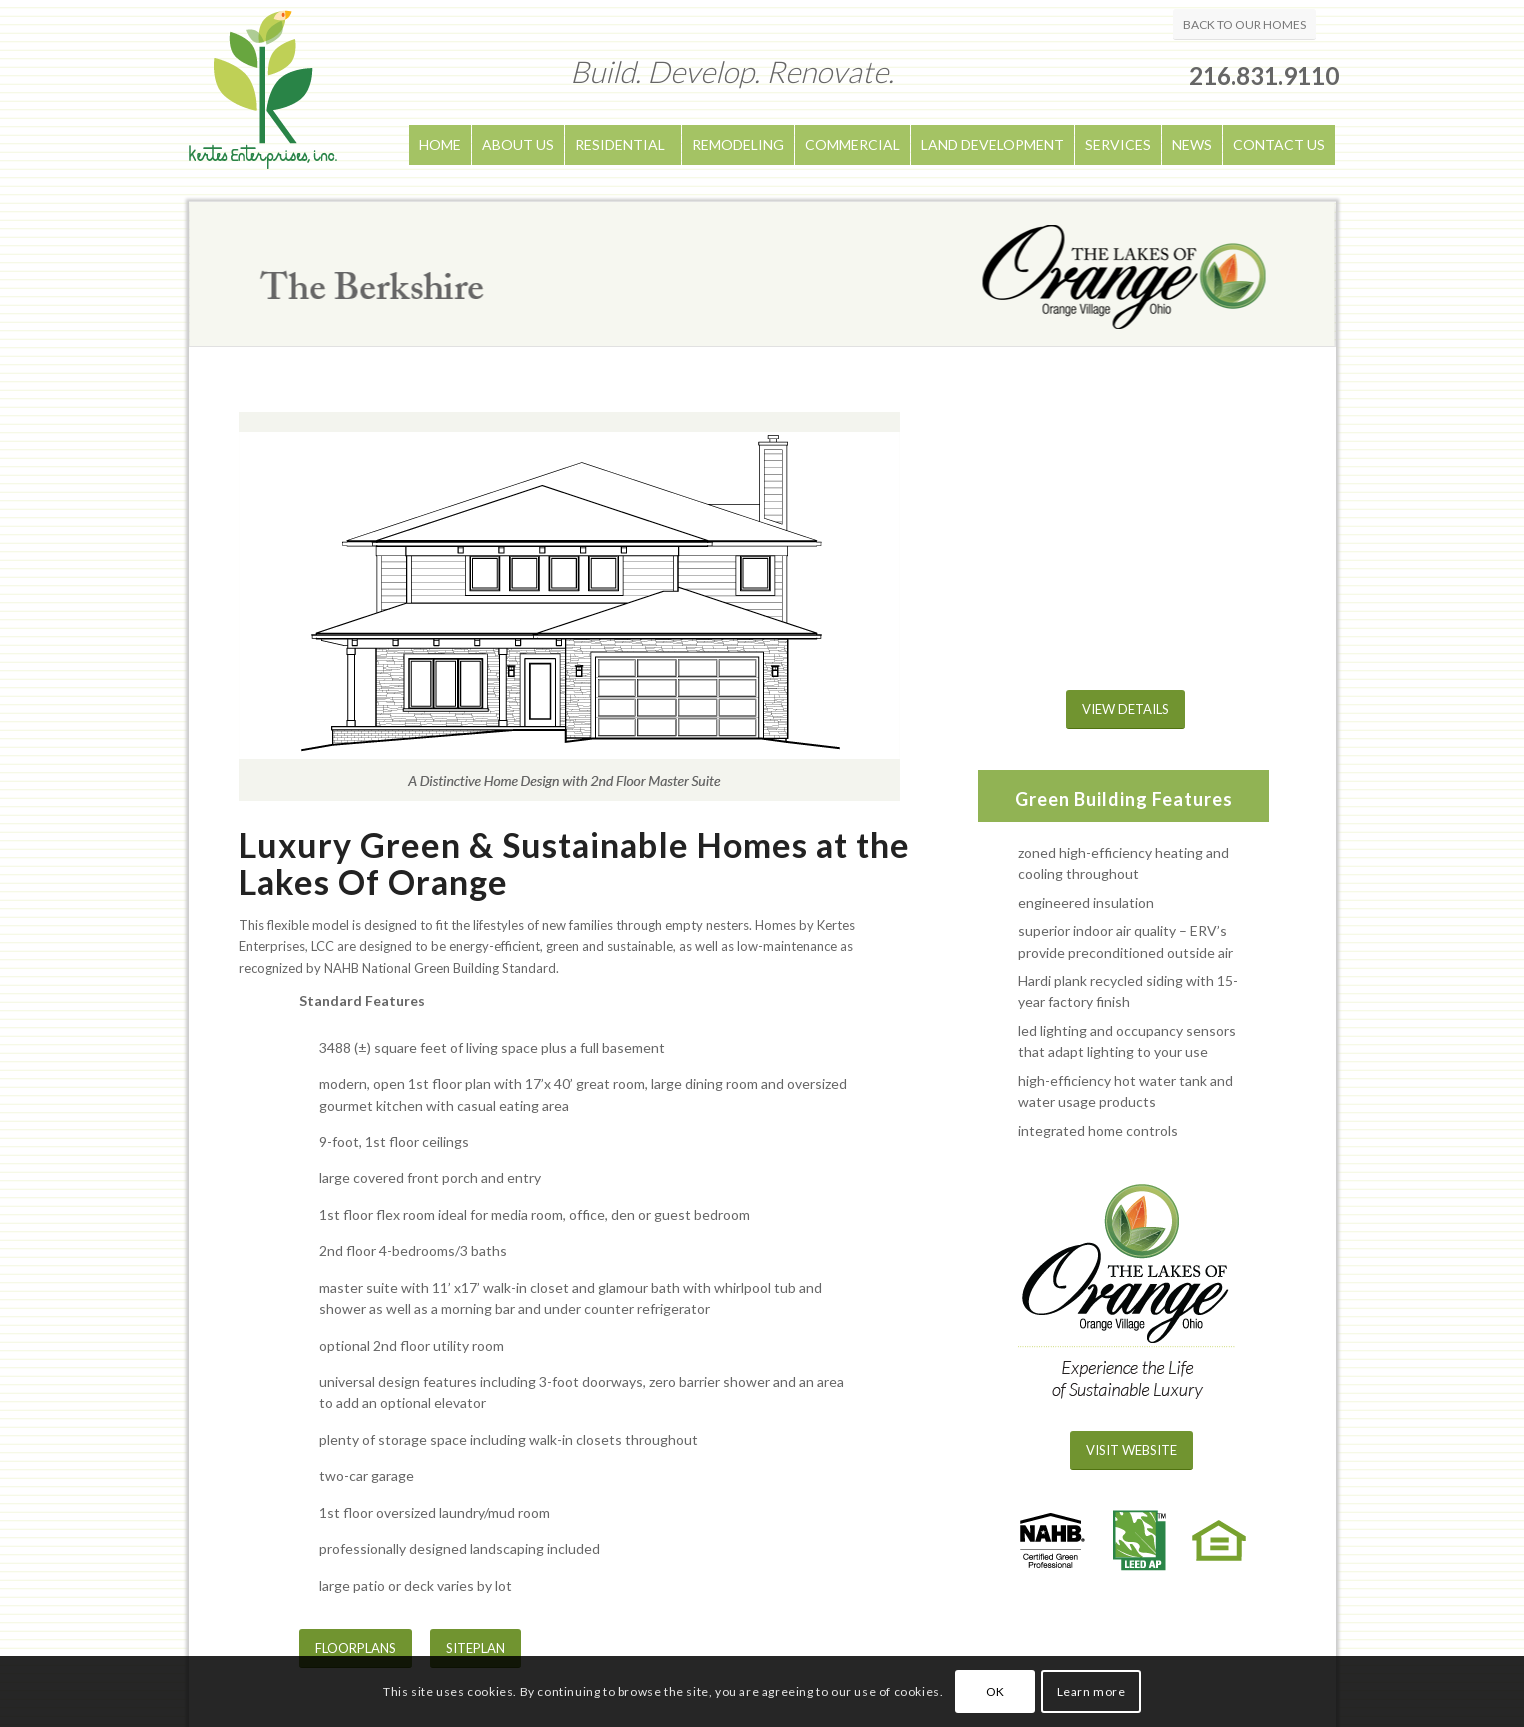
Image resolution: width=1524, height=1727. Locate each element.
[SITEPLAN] (475, 1648)
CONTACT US (1279, 144)
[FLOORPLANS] (355, 1648)
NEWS (1192, 144)
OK (995, 1691)
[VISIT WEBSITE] (1131, 1450)
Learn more (1091, 1691)
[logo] (263, 100)
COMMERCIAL (852, 144)
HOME (440, 144)
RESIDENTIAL (620, 144)
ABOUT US (518, 144)
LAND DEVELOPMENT (992, 144)
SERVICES (1118, 144)
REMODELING (738, 144)
